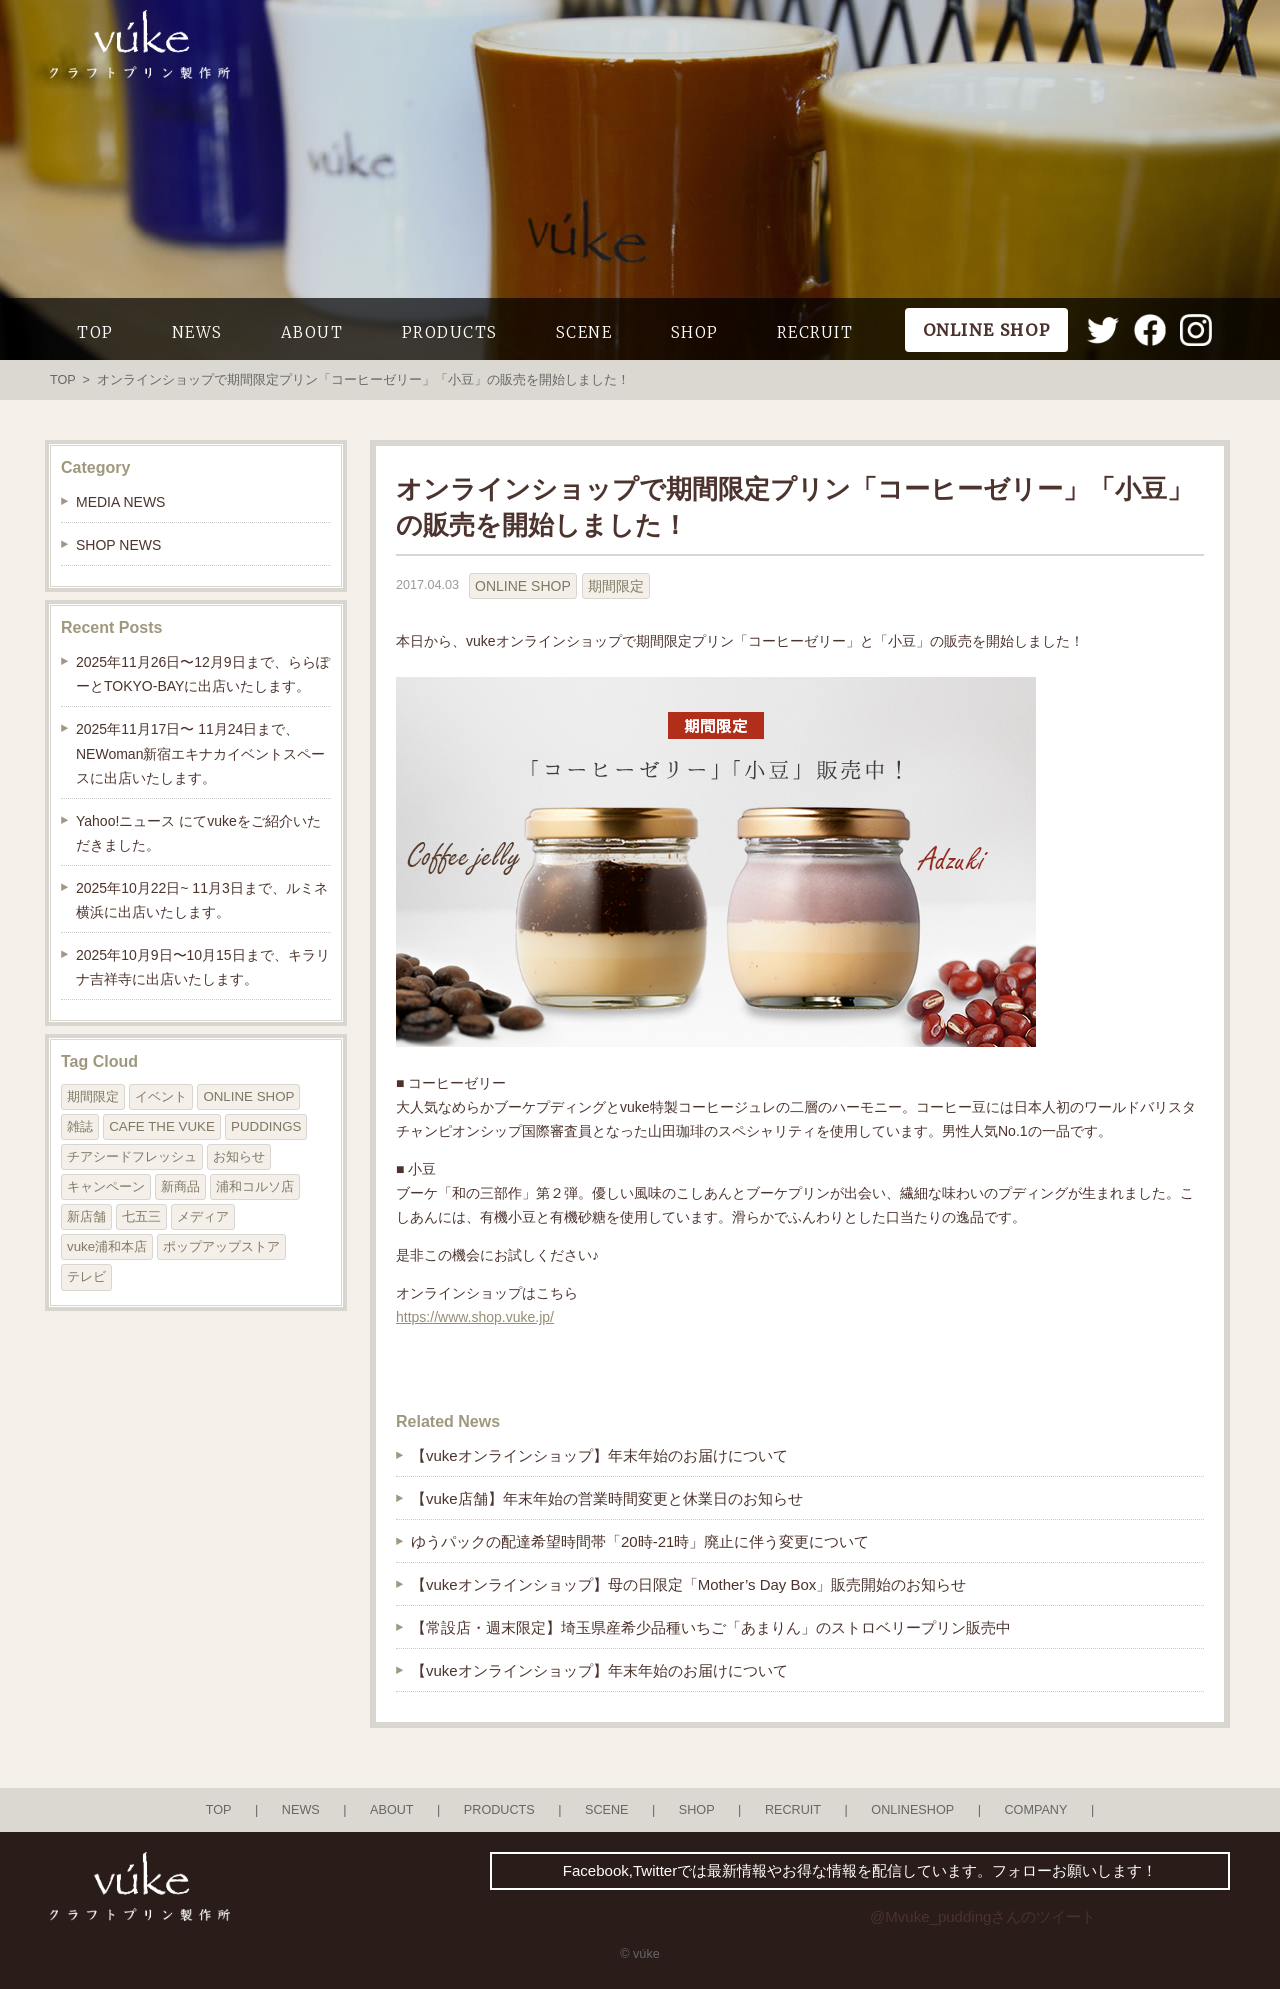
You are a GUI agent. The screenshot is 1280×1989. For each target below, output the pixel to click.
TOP (95, 332)
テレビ (86, 1276)
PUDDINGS (266, 1126)
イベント (161, 1096)
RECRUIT (815, 332)
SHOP (695, 332)
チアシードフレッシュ (132, 1156)
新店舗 (86, 1216)
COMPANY (1035, 1810)
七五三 (141, 1216)
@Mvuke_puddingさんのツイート (983, 1916)
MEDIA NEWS (120, 502)
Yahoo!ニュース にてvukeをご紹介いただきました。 (198, 833)
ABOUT (312, 332)
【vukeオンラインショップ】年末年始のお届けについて (599, 1455)
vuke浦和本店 (107, 1246)
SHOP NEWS (118, 545)
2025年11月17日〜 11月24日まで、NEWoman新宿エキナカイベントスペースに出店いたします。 (200, 753)
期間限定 (616, 586)
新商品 (180, 1186)
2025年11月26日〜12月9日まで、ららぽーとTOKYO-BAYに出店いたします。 (203, 674)
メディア (203, 1216)
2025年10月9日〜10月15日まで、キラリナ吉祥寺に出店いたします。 (203, 967)
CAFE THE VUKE (162, 1126)
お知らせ (239, 1156)
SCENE (584, 332)
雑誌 (80, 1126)
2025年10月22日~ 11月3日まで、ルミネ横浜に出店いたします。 (202, 900)
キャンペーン (106, 1186)
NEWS (197, 332)
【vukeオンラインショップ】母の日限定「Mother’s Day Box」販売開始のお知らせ (688, 1584)
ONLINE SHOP (523, 586)
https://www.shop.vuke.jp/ (475, 1317)
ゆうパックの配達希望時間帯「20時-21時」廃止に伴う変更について (640, 1541)
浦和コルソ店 (255, 1186)
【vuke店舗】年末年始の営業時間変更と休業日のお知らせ (607, 1498)
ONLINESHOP (912, 1810)
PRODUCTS (450, 332)
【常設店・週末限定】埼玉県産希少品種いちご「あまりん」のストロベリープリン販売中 (711, 1627)
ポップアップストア (221, 1246)
